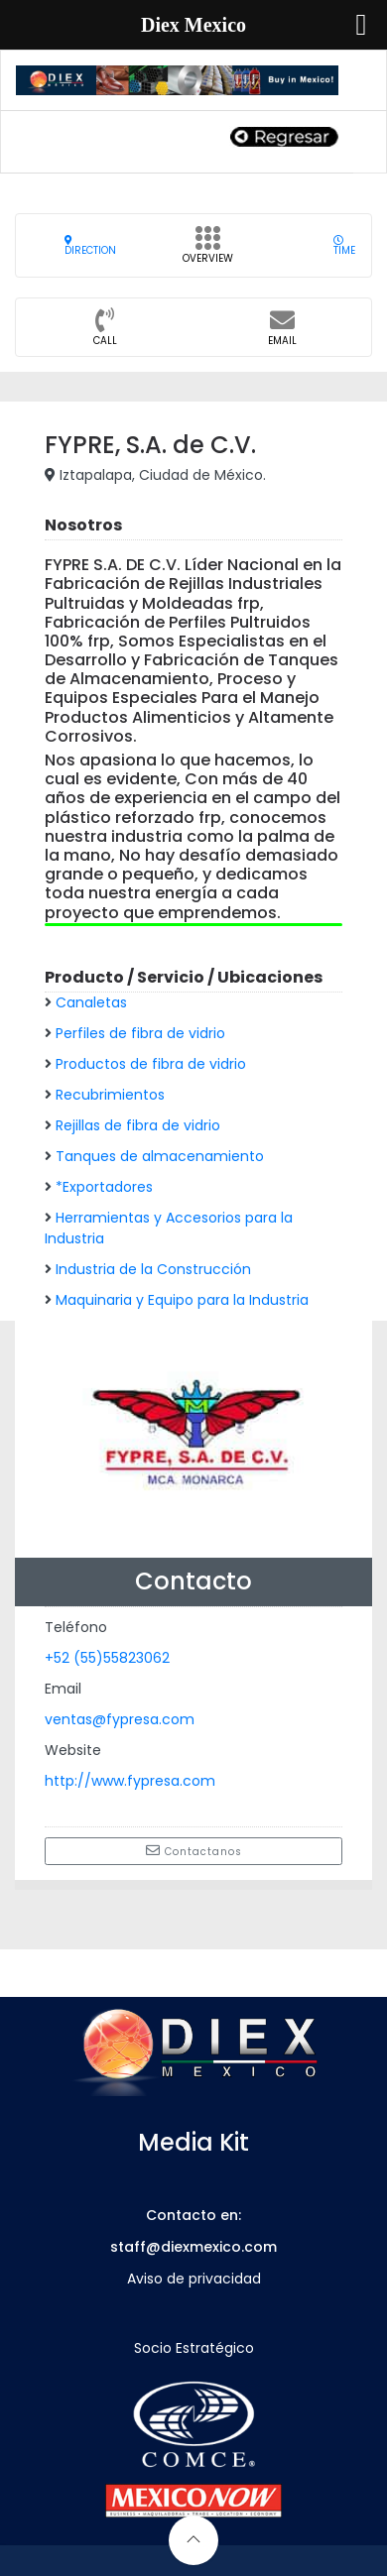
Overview (208, 251)
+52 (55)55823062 (107, 1658)
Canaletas (91, 1002)
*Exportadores (104, 1187)
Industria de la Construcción (153, 1269)
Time (344, 245)
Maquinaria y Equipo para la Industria (182, 1300)
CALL (105, 333)
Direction (90, 245)
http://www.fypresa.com (130, 1781)
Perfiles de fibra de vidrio (140, 1033)
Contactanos (194, 1851)
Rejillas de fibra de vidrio (138, 1125)
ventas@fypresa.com (119, 1719)
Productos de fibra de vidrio (151, 1064)
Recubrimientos (110, 1095)
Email (282, 333)
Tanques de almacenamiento (160, 1156)
